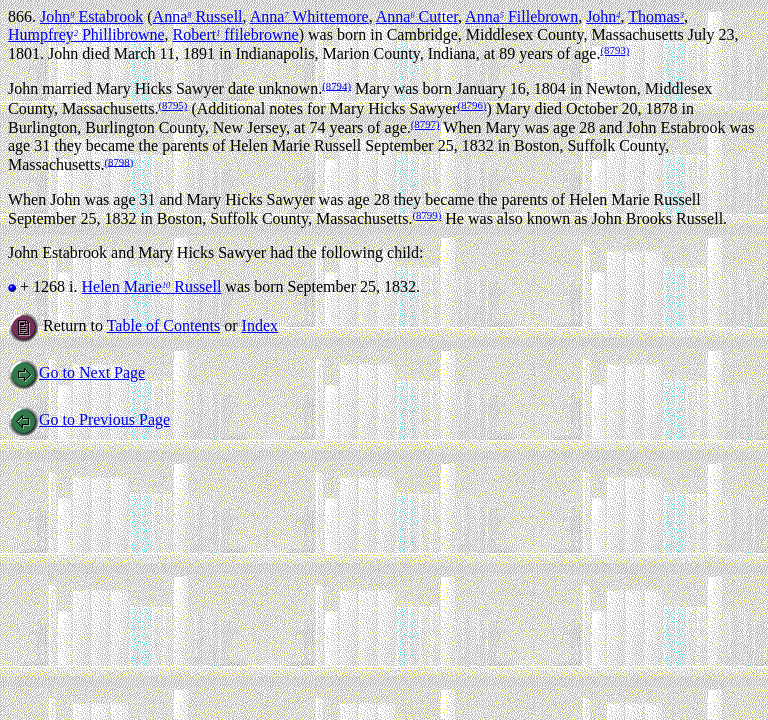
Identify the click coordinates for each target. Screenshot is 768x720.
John (603, 16)
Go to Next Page (76, 372)
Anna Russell (198, 16)
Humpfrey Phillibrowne (86, 34)
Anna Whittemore (309, 16)
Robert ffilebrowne (236, 34)
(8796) (472, 105)
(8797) (425, 124)
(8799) (426, 215)
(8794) (336, 85)
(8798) (118, 161)
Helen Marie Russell (151, 286)
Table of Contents (164, 325)
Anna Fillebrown (521, 16)
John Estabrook (91, 16)
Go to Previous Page (89, 419)
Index (260, 325)
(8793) (614, 50)
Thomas (656, 16)
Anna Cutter (417, 16)
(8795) (173, 105)
